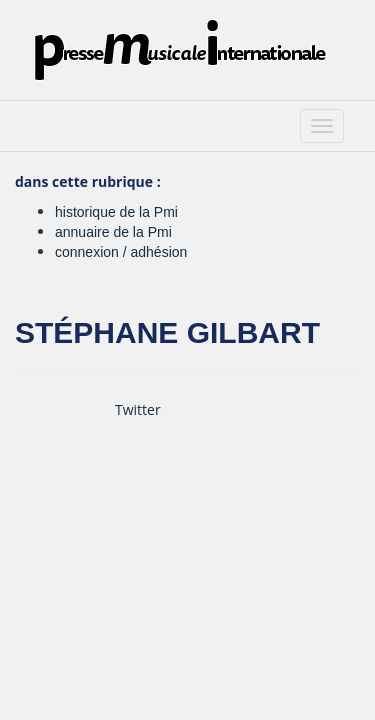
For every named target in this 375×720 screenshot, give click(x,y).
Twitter (138, 409)
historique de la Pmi (116, 212)
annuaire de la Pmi (113, 232)
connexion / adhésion (121, 252)
